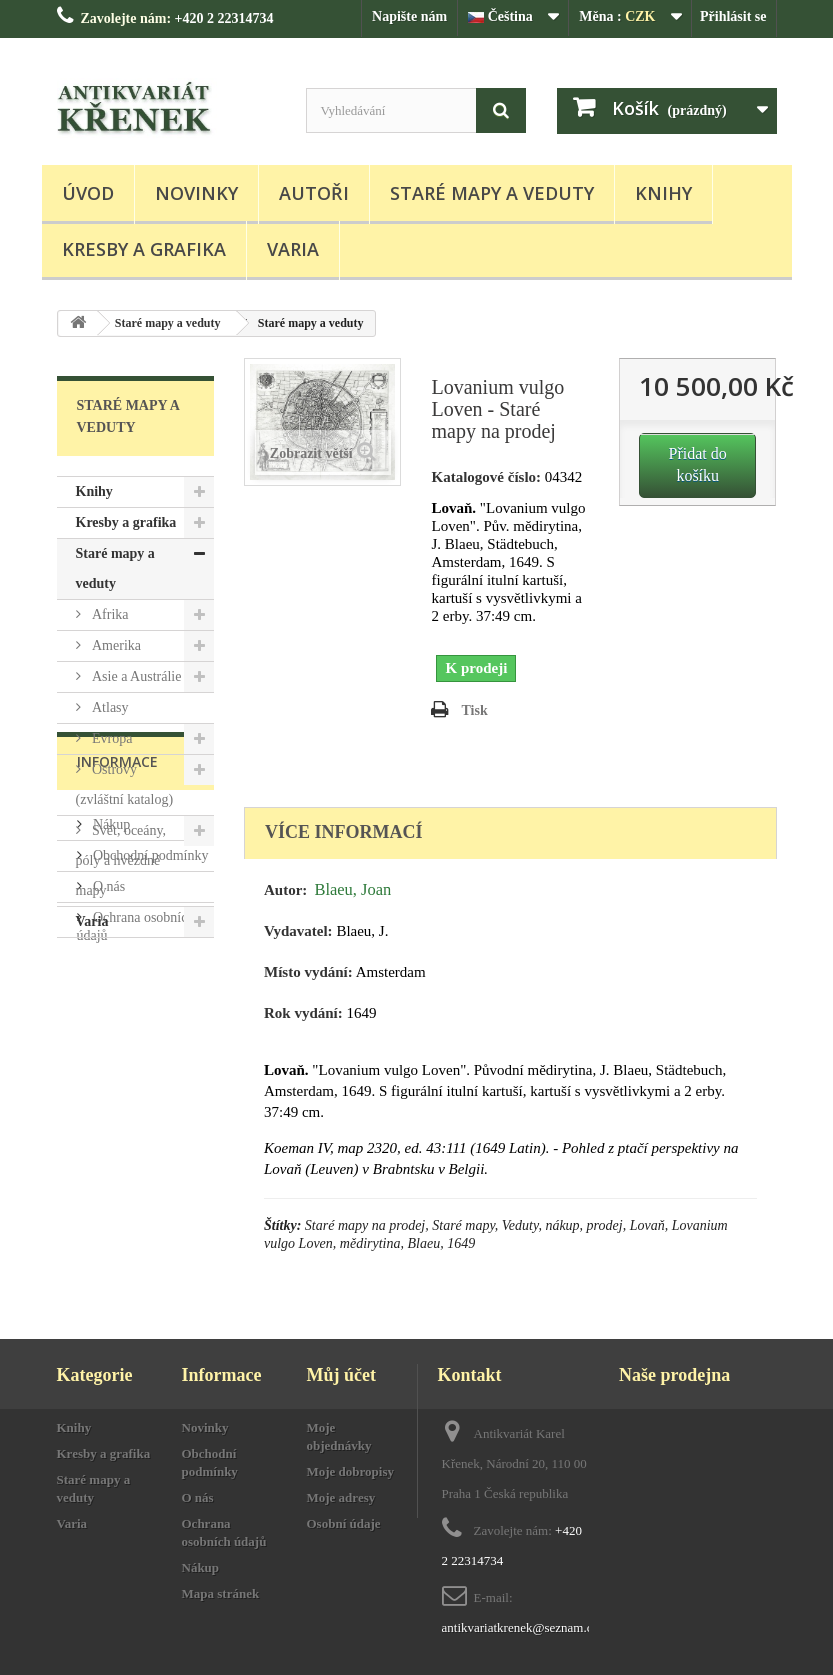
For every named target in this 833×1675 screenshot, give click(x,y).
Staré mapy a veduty (492, 193)
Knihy (663, 193)
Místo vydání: (308, 972)
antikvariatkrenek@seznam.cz (520, 1627)
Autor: (285, 890)
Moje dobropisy (351, 1471)
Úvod (88, 193)
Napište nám (409, 16)
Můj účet (341, 1375)
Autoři (314, 193)
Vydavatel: (298, 931)
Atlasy (109, 707)
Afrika (109, 614)
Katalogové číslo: (486, 477)
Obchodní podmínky (149, 1083)
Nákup (110, 1052)
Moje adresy (341, 1497)
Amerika (115, 645)
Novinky (196, 193)
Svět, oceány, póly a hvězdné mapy (121, 860)
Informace (117, 997)
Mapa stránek (221, 1593)
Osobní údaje (344, 1523)
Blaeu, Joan (352, 889)
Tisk (474, 710)
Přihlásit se (733, 16)
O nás (108, 1114)
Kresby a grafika (144, 249)
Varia (293, 249)
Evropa (111, 738)
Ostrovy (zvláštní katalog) (125, 784)
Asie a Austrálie (135, 676)
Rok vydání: (303, 1013)
